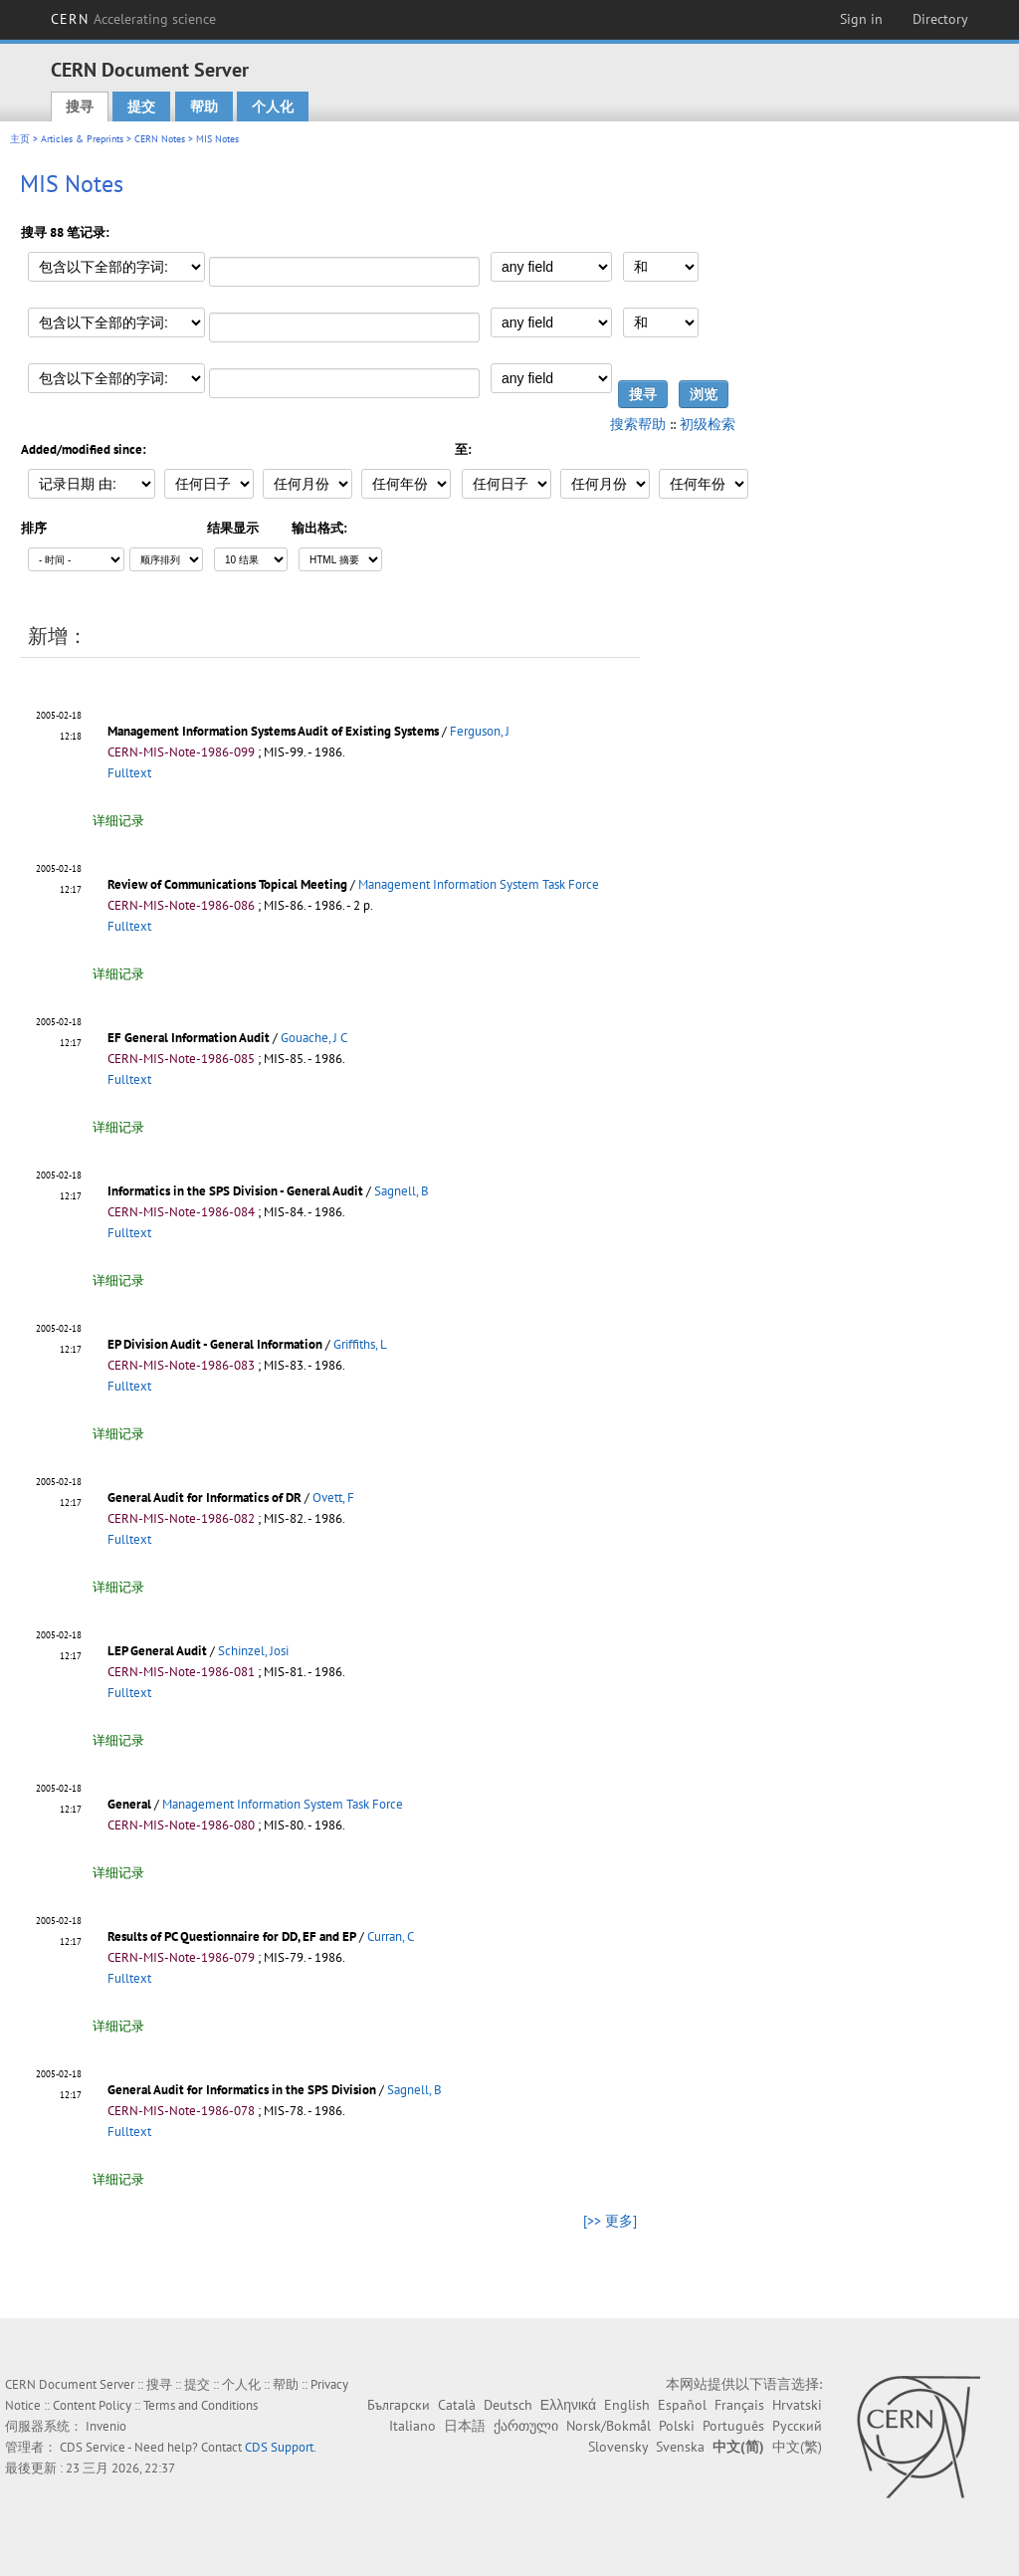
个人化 (273, 106)
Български (398, 2405)
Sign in (861, 19)
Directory (940, 19)
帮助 (204, 106)
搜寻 (80, 106)
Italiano (412, 2426)
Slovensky (618, 2447)
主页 (20, 138)
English (627, 2405)
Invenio (106, 2426)
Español (682, 2405)
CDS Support (279, 2447)
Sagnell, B (401, 1190)
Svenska (680, 2447)
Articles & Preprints (82, 138)
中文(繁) (797, 2447)
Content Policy (92, 2405)
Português (733, 2426)
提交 (141, 106)
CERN (133, 19)
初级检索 (707, 424)
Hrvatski (797, 2405)
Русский (797, 2426)
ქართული (526, 2426)
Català (457, 2405)
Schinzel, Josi (253, 1650)
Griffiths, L (360, 1344)
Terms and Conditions (200, 2405)
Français (739, 2405)
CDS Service (92, 2447)
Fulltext (129, 772)
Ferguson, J (480, 731)
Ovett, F (333, 1497)
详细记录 (118, 820)
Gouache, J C (314, 1037)
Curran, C (390, 1936)
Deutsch (508, 2405)
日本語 (465, 2426)
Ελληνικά (568, 2405)
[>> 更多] (610, 2221)
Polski (677, 2426)
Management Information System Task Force (478, 884)
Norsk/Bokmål (608, 2426)
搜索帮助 (638, 424)
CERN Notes (159, 138)
